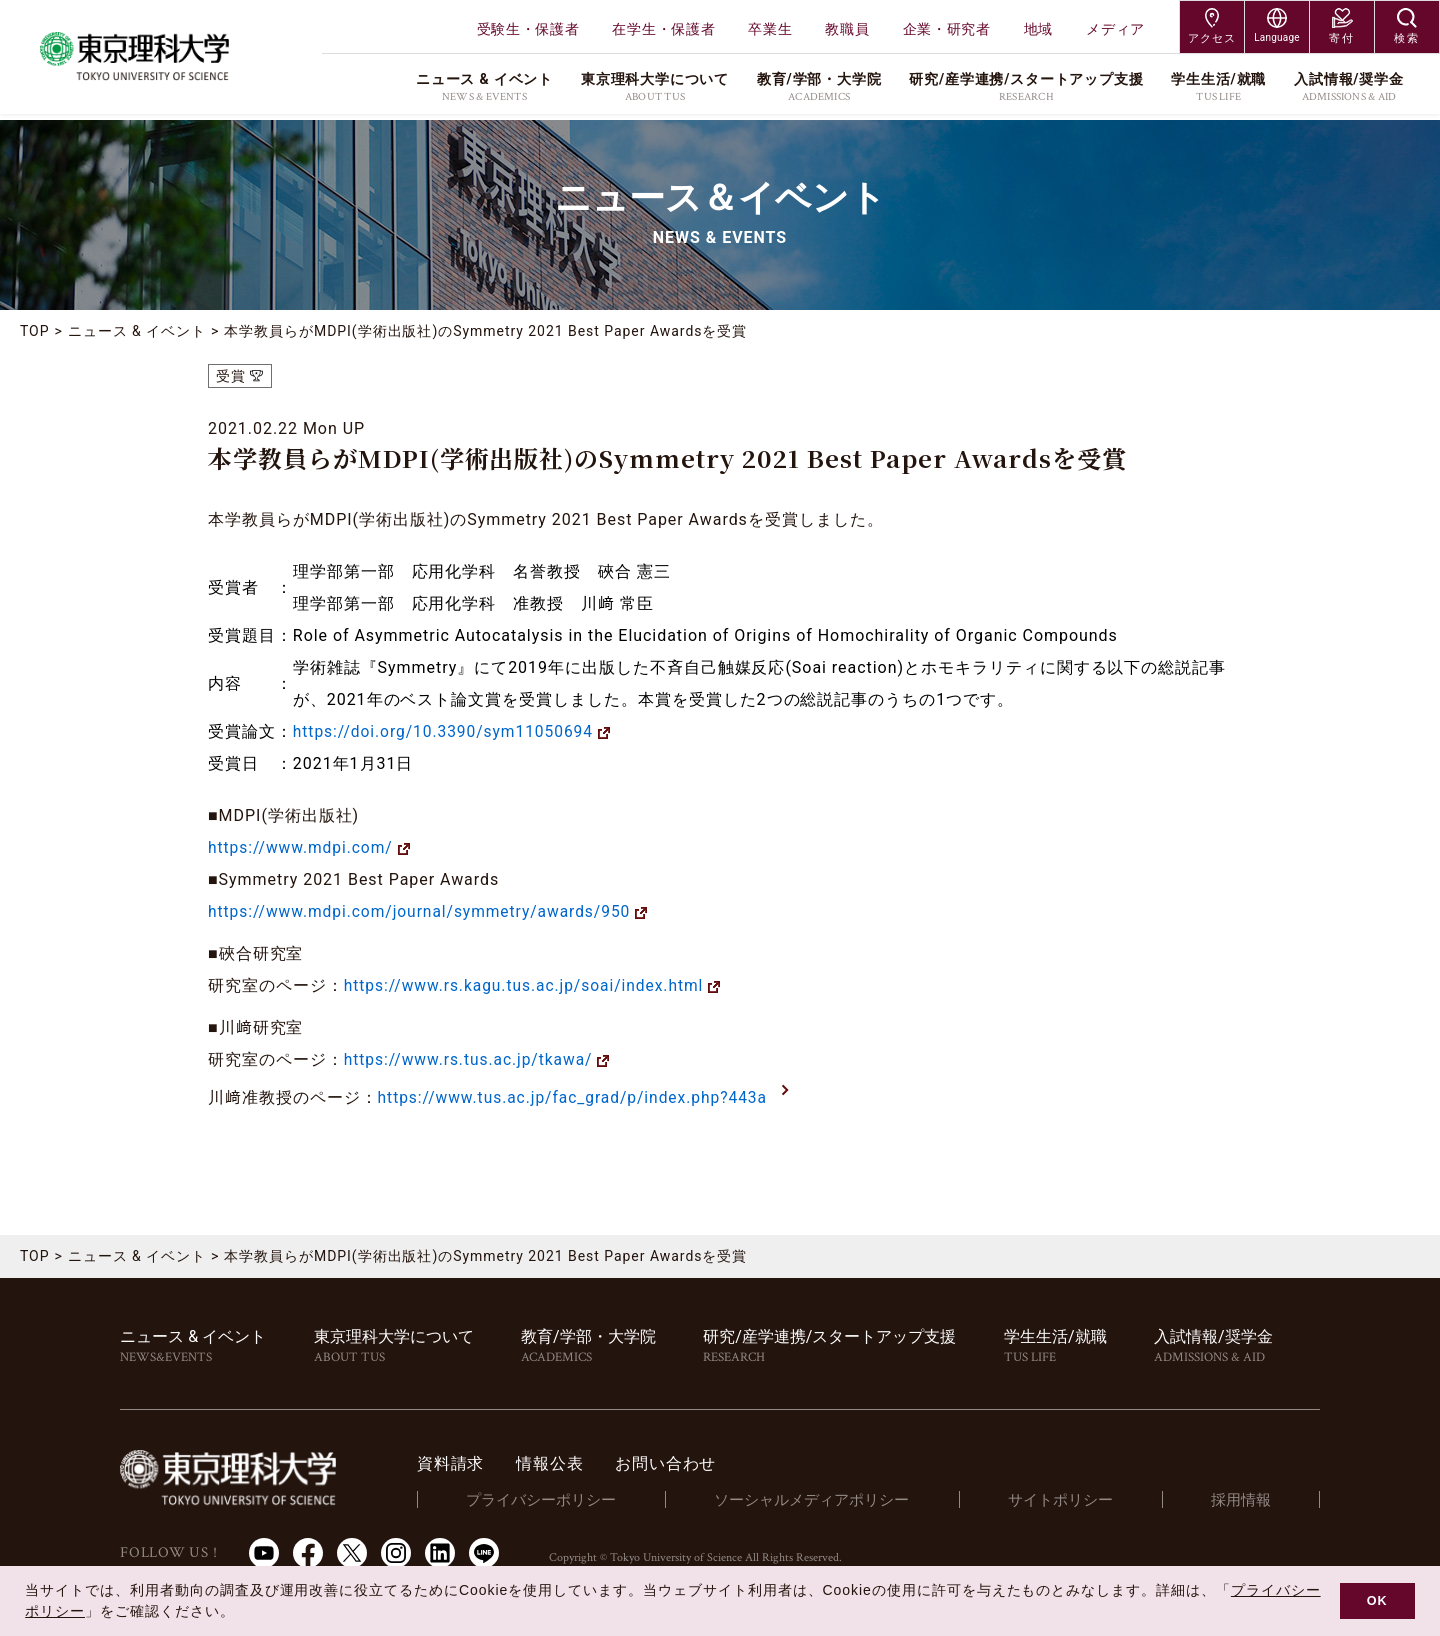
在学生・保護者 (663, 29)
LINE (484, 1551)
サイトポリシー (1064, 1498)
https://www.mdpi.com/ (303, 847)
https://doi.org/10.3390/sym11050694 (447, 731)
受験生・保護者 (528, 29)
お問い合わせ (676, 1462)
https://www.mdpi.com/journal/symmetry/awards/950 (425, 911)
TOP (35, 331)
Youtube (264, 1551)
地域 (1038, 29)
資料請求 (461, 1462)
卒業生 (770, 29)
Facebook (308, 1551)
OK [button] (1377, 1601)
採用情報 (1242, 1498)
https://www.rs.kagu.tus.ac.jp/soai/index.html (528, 985)
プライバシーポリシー (551, 1498)
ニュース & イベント (137, 331)
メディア (1115, 29)
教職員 (847, 29)
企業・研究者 (947, 29)
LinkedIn (440, 1551)
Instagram (396, 1551)
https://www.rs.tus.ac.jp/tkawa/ (471, 1059)
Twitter (352, 1551)
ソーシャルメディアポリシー (818, 1498)
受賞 (231, 376)
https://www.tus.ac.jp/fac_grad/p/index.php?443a (578, 1097)
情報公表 (560, 1462)
